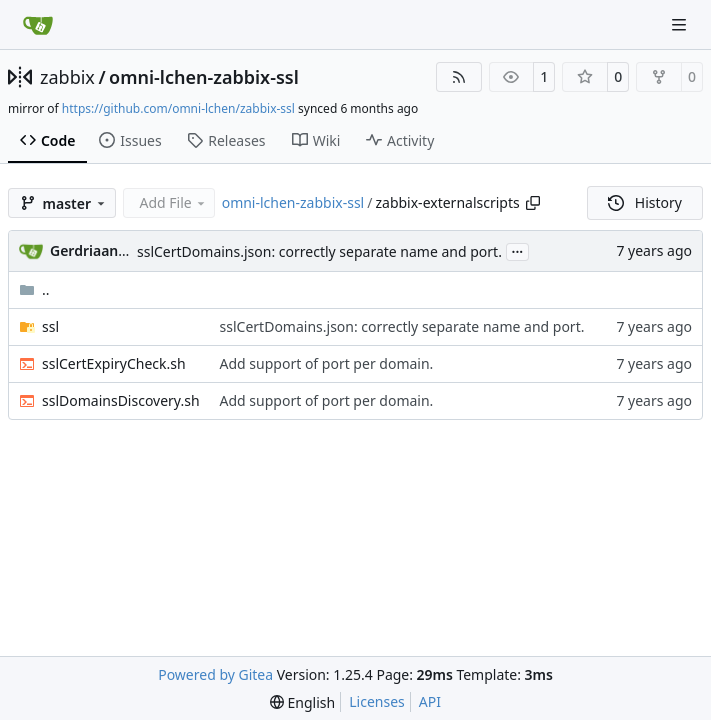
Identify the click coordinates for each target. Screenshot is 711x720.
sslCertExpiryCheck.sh (114, 363)
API (430, 701)
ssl (50, 326)
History (645, 202)
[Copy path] (533, 203)
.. (34, 289)
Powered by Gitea (215, 674)
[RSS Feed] (459, 77)
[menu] (302, 702)
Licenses (377, 701)
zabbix (67, 77)
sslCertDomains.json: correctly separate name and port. (319, 251)
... (518, 250)
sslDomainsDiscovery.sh (121, 400)
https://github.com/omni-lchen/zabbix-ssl (178, 108)
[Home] (38, 25)
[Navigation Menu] (681, 24)
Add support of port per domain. (327, 363)
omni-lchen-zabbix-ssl (204, 77)
